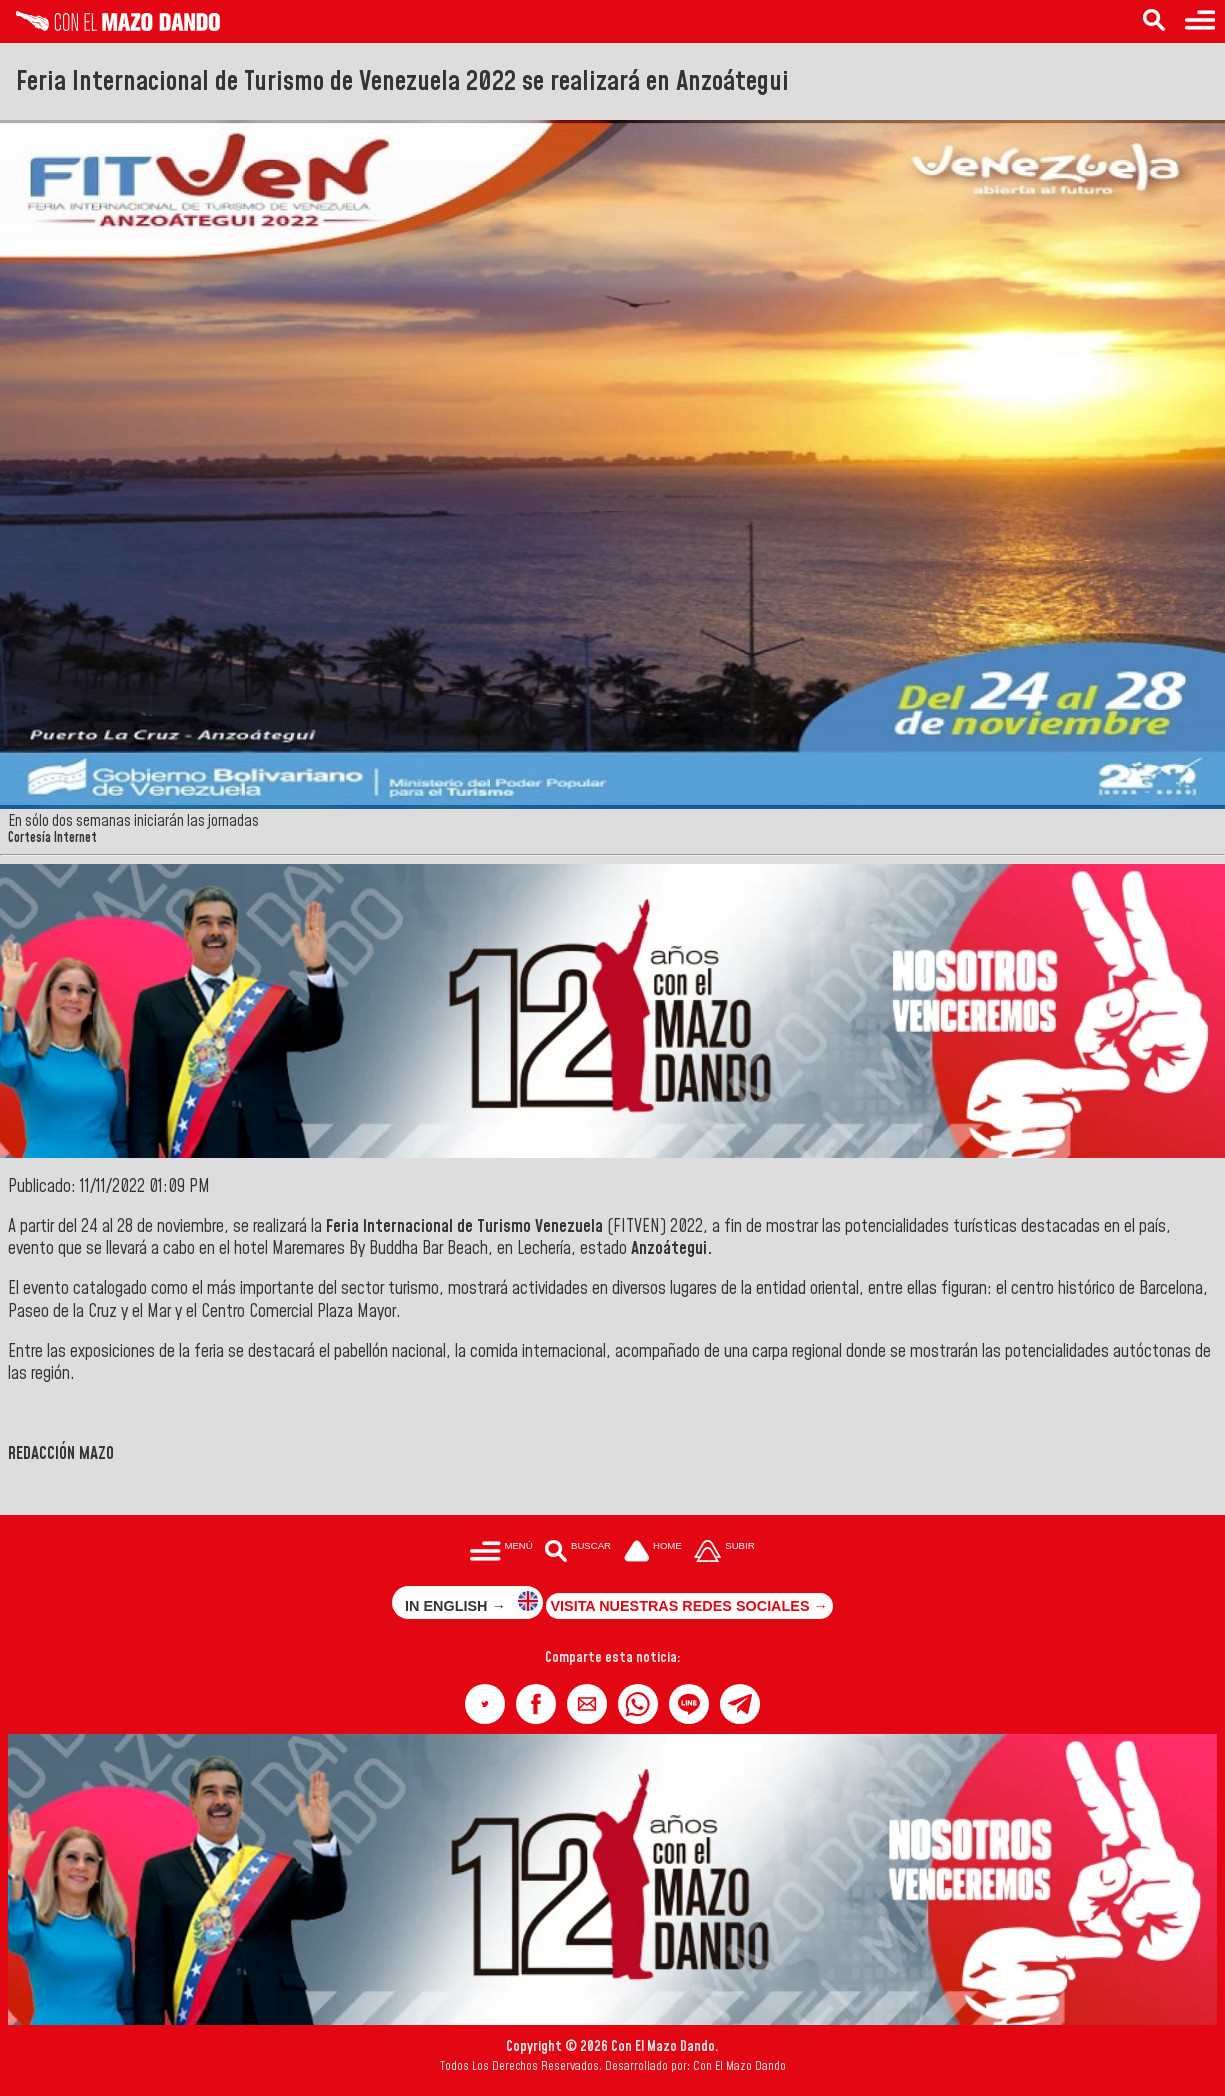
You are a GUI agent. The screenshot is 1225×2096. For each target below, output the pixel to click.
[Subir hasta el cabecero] (725, 1553)
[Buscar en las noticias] (1154, 21)
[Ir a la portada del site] (653, 1553)
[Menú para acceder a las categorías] (1200, 21)
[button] (485, 1704)
